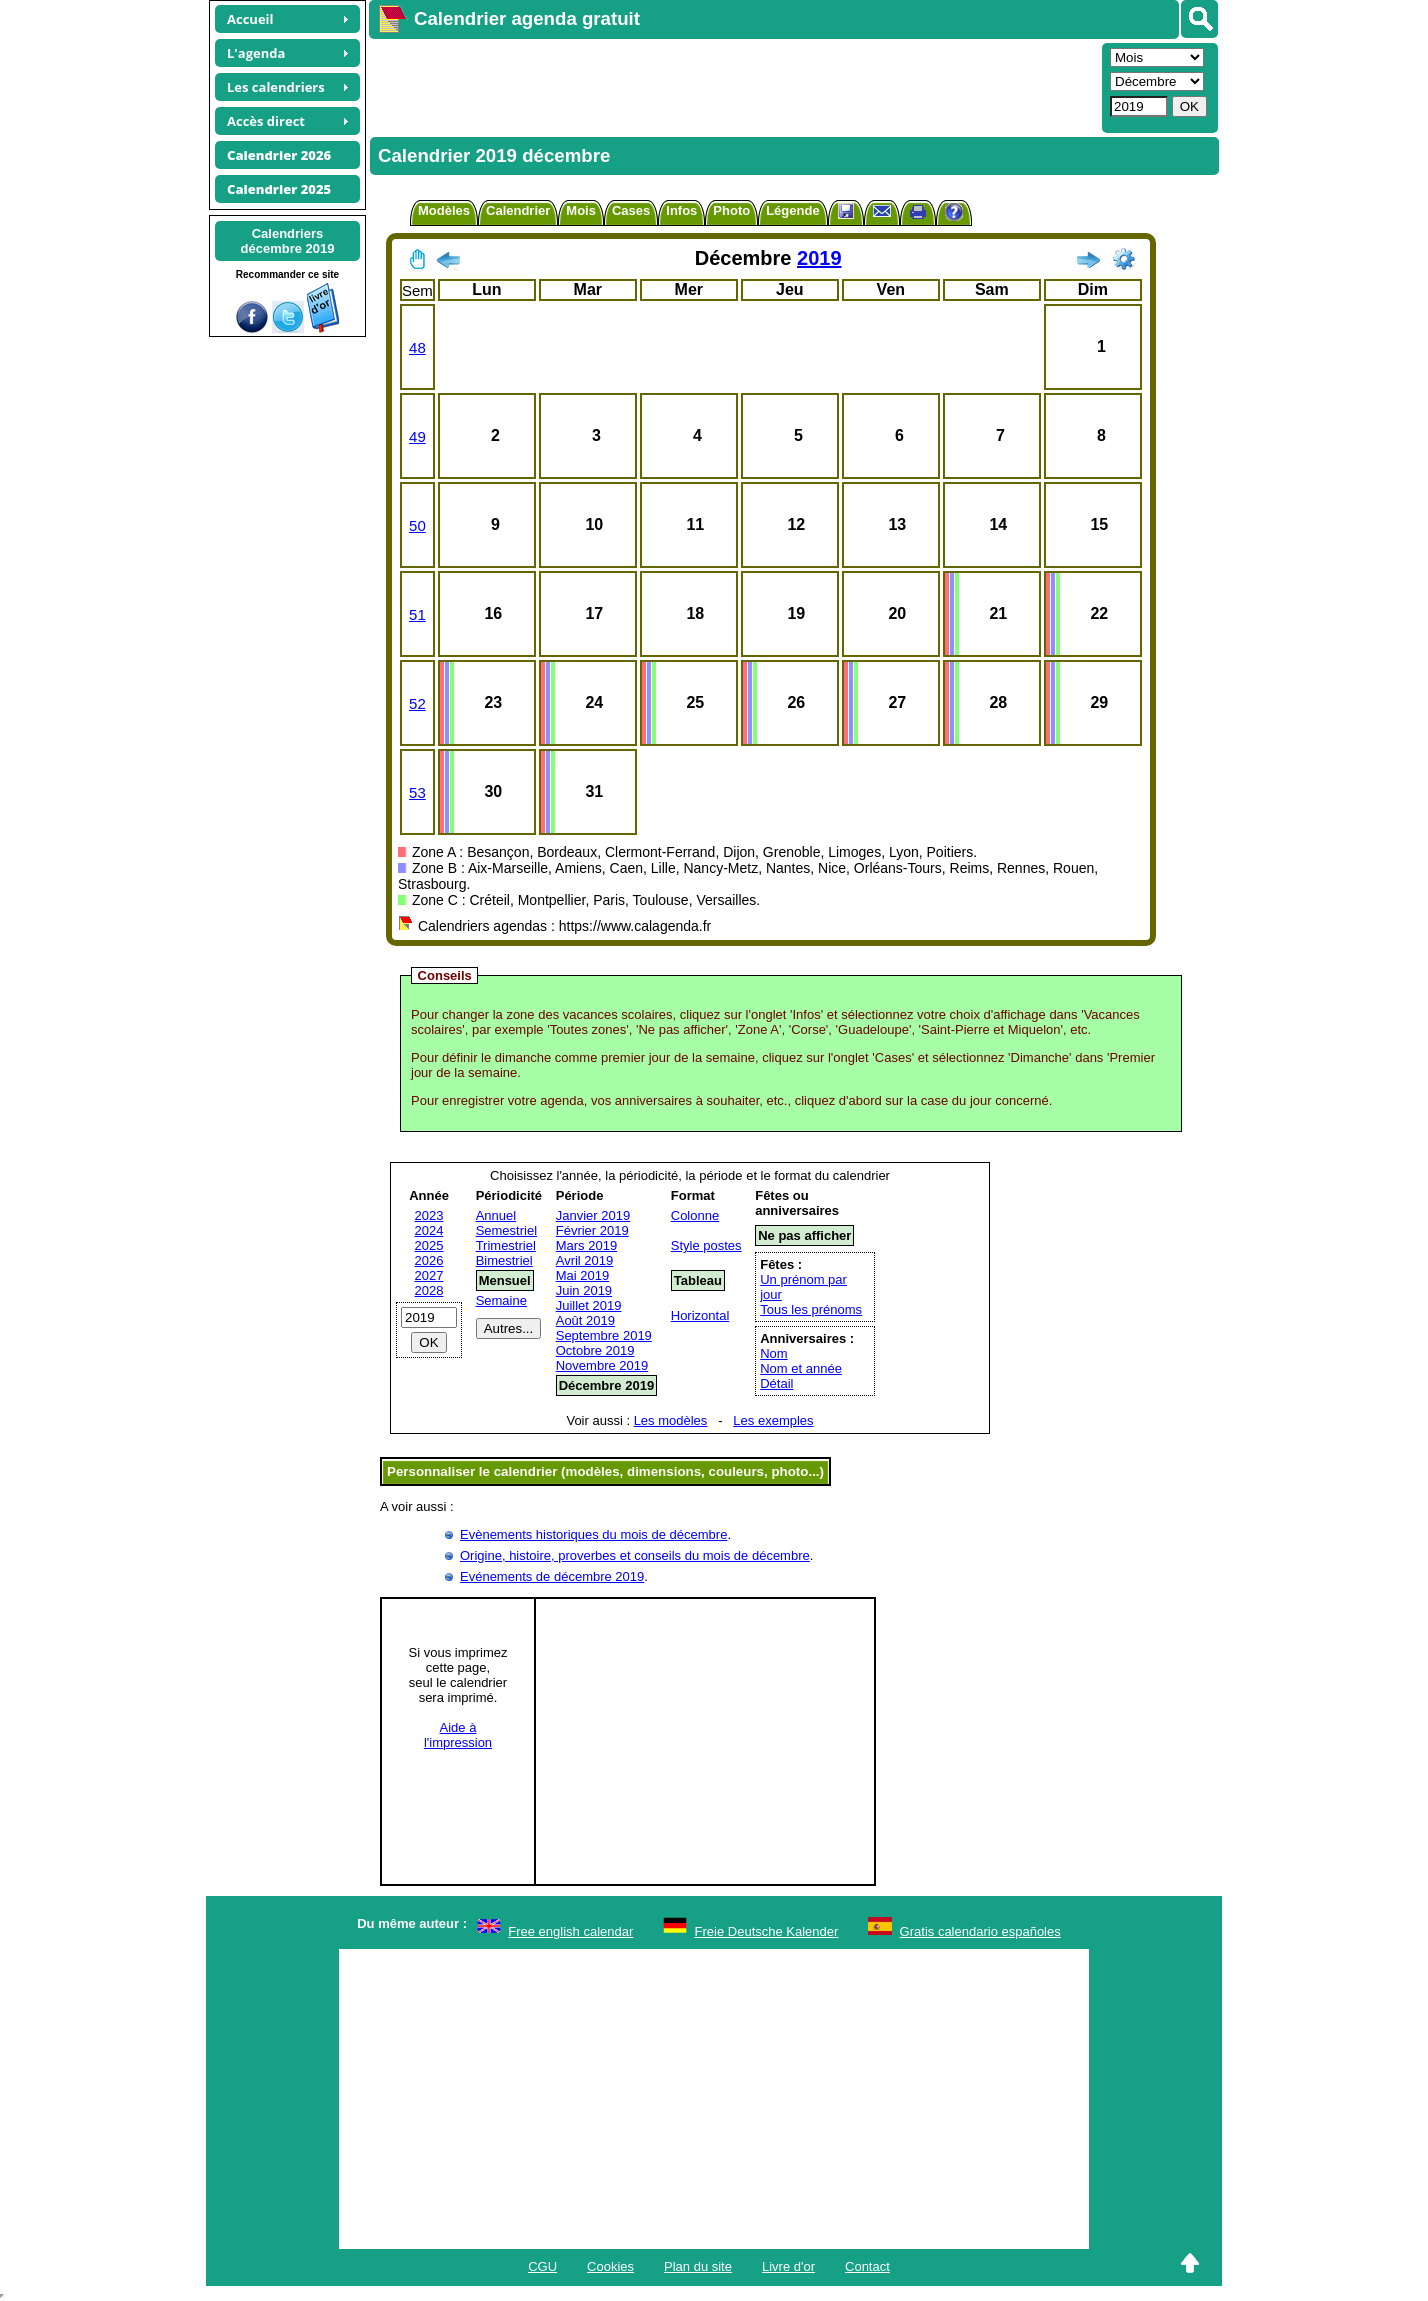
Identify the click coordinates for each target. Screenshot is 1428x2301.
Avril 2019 (585, 1260)
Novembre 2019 (602, 1365)
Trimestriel (506, 1245)
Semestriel (506, 1230)
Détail (776, 1383)
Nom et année (801, 1368)
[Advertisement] (733, 86)
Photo (731, 210)
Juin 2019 (584, 1290)
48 (417, 347)
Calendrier (518, 210)
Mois (581, 210)
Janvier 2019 (593, 1215)
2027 (429, 1275)
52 (417, 703)
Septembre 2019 (604, 1335)
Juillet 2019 (589, 1305)
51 (417, 614)
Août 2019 (585, 1320)
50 (417, 525)
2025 (429, 1245)
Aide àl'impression (458, 1735)
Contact (867, 2266)
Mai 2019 (582, 1275)
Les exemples (773, 1420)
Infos (681, 210)
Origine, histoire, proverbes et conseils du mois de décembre (635, 1555)
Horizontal (700, 1315)
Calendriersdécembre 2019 (288, 241)
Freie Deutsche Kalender (767, 1931)
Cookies (610, 2266)
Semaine (501, 1300)
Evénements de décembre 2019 (552, 1576)
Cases (631, 210)
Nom (773, 1353)
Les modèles (671, 1420)
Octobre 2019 (595, 1350)
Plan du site (698, 2266)
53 (417, 792)
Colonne (695, 1215)
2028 (429, 1290)
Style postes (706, 1245)
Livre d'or (788, 2266)
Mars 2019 (586, 1245)
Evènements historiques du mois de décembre (593, 1534)
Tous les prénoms (811, 1309)
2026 (429, 1260)
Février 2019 (592, 1230)
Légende (792, 210)
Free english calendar (570, 1931)
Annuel (496, 1215)
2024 (429, 1230)
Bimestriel (504, 1260)
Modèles (444, 210)
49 (417, 436)
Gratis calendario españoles (980, 1931)
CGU (542, 2266)
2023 (429, 1215)
